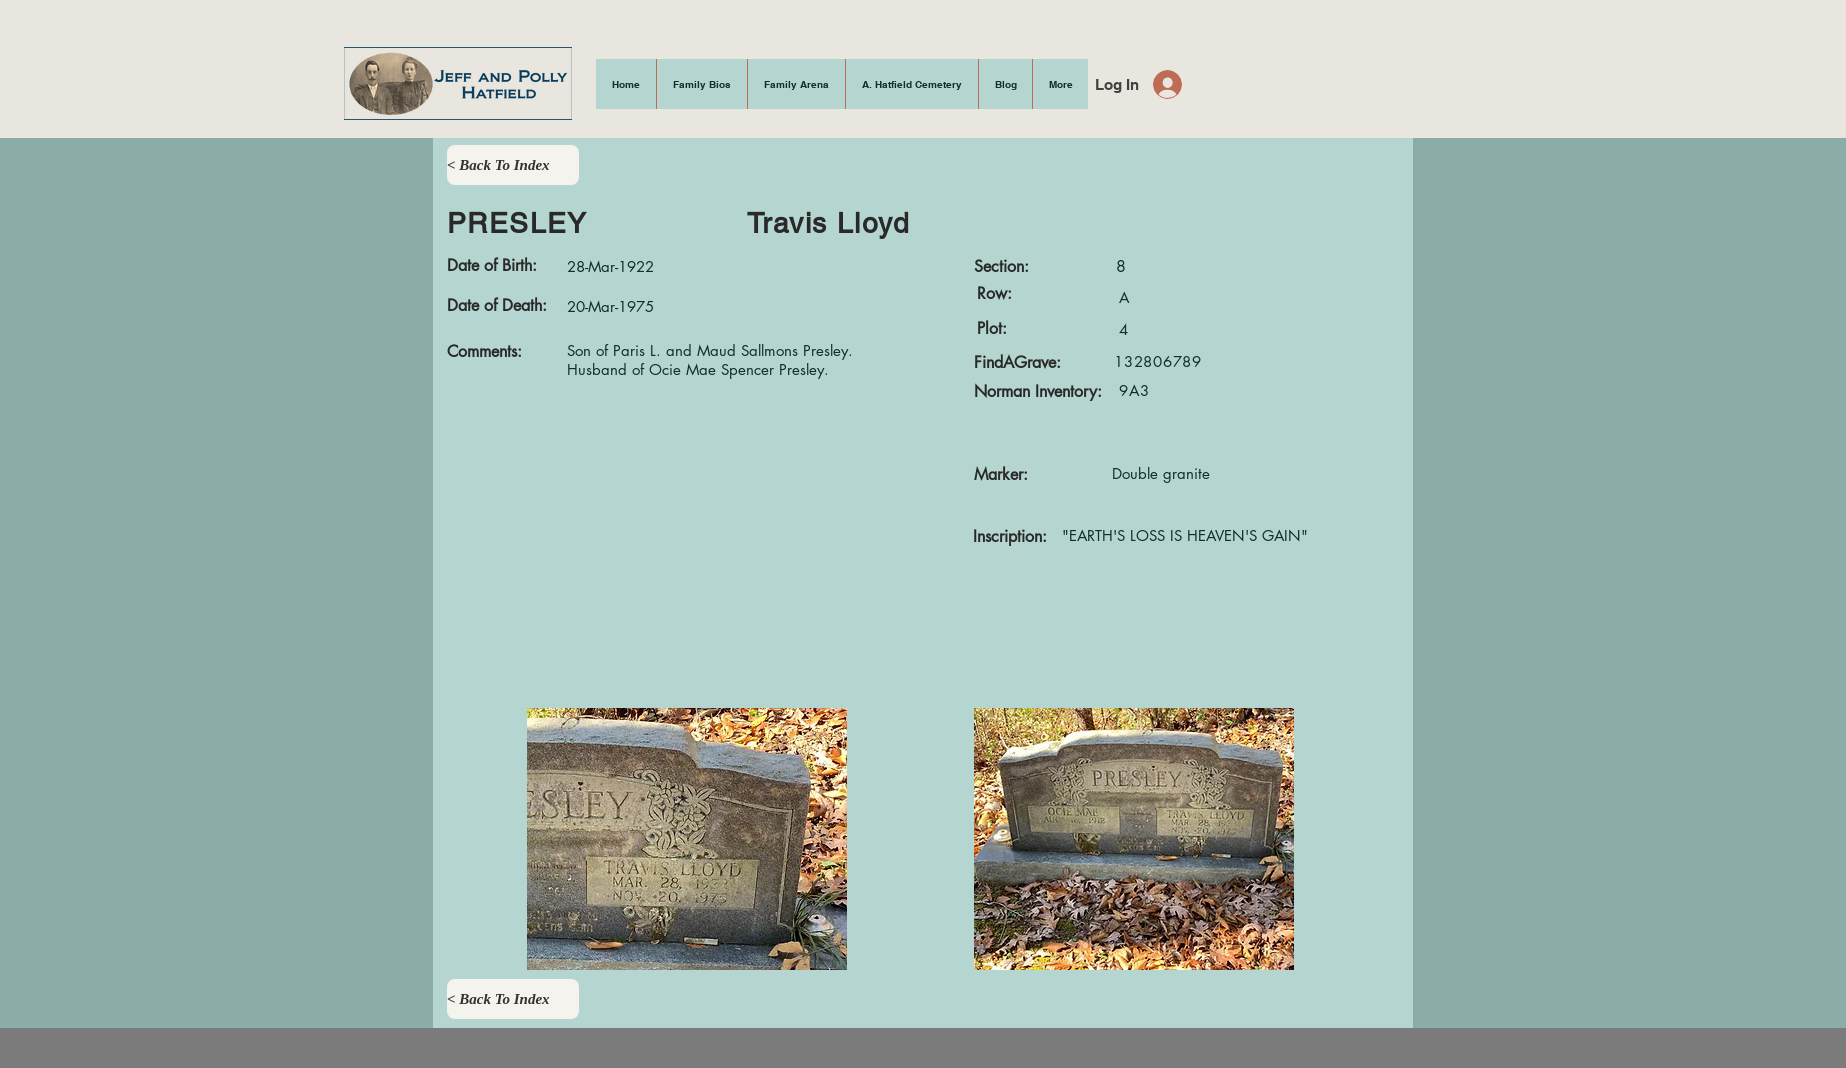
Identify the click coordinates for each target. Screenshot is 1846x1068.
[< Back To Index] (513, 165)
